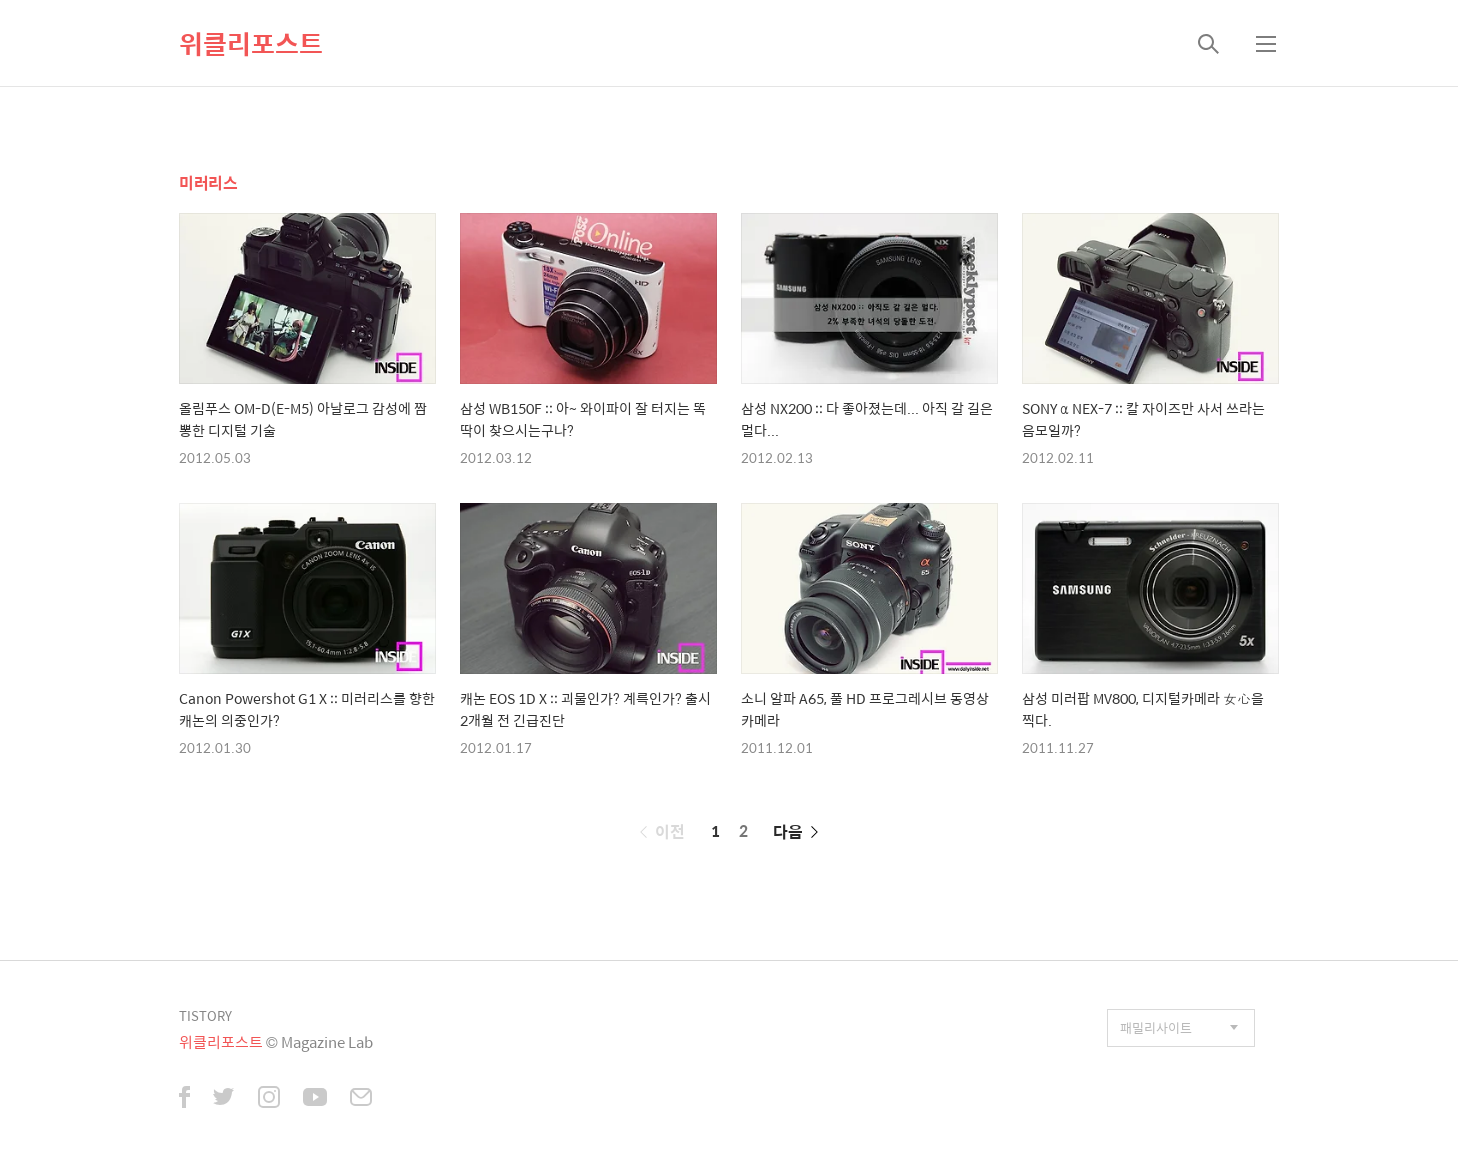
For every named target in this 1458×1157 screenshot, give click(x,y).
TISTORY (205, 1015)
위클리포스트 (251, 43)
